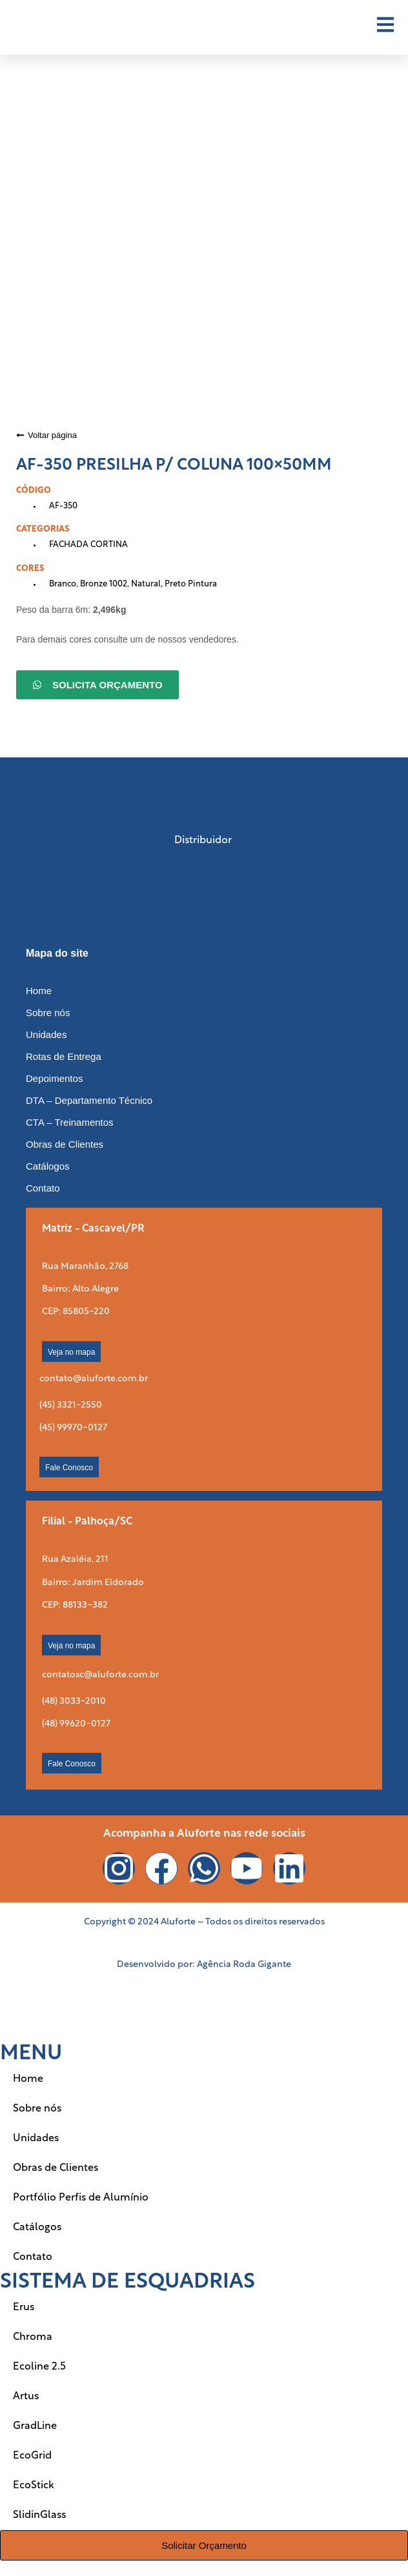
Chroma (32, 2337)
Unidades (46, 1034)
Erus (23, 2307)
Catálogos (48, 1166)
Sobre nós (48, 1012)
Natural (146, 584)
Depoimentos (54, 1078)
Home (39, 990)
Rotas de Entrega (63, 1056)
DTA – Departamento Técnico (89, 1100)
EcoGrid (32, 2456)
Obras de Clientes (64, 1144)
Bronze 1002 (103, 584)
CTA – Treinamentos (70, 1122)
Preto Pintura (191, 584)
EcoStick (33, 2486)
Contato (43, 1188)
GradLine (35, 2426)
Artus (26, 2396)
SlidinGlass (39, 2515)
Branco (62, 584)
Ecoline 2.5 (39, 2367)
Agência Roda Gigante (244, 1965)
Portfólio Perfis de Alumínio (80, 2198)
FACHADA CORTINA (88, 545)
